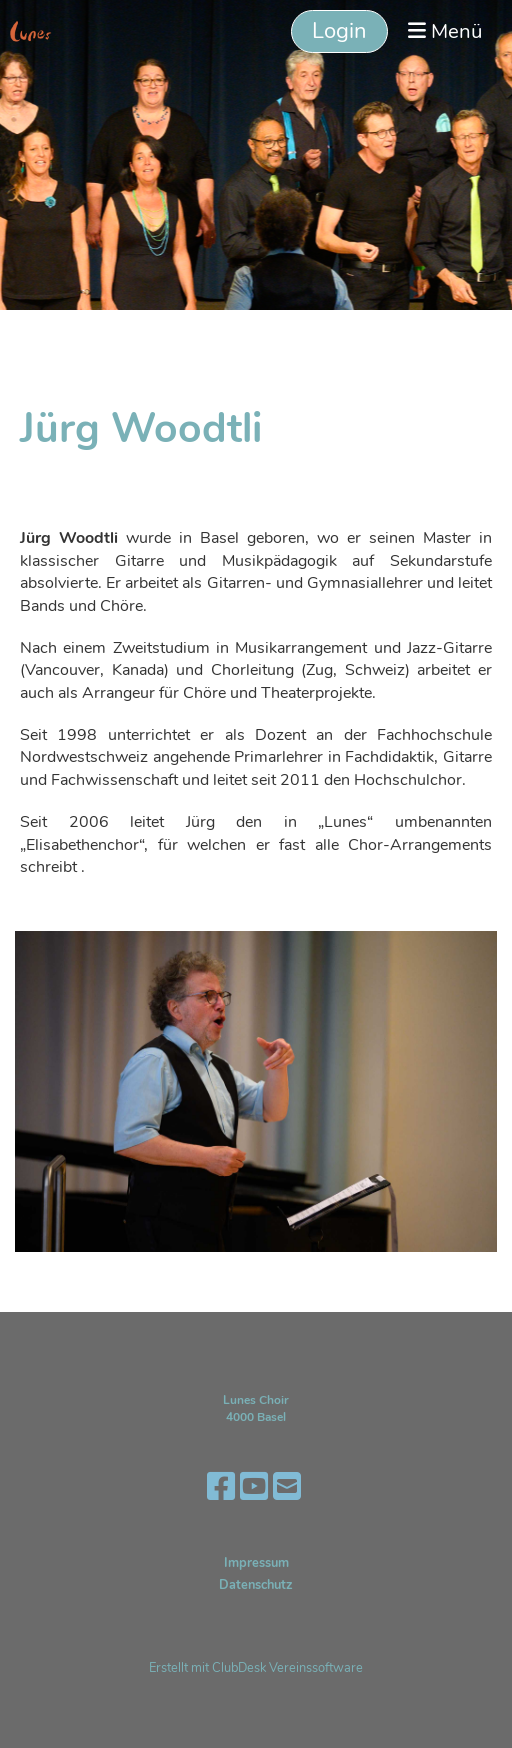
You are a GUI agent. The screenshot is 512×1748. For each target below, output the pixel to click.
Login (339, 31)
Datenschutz (256, 1585)
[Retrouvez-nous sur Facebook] (221, 1487)
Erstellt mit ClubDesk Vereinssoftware (256, 1668)
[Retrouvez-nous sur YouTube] (254, 1487)
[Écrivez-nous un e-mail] (287, 1487)
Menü (445, 31)
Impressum (256, 1563)
